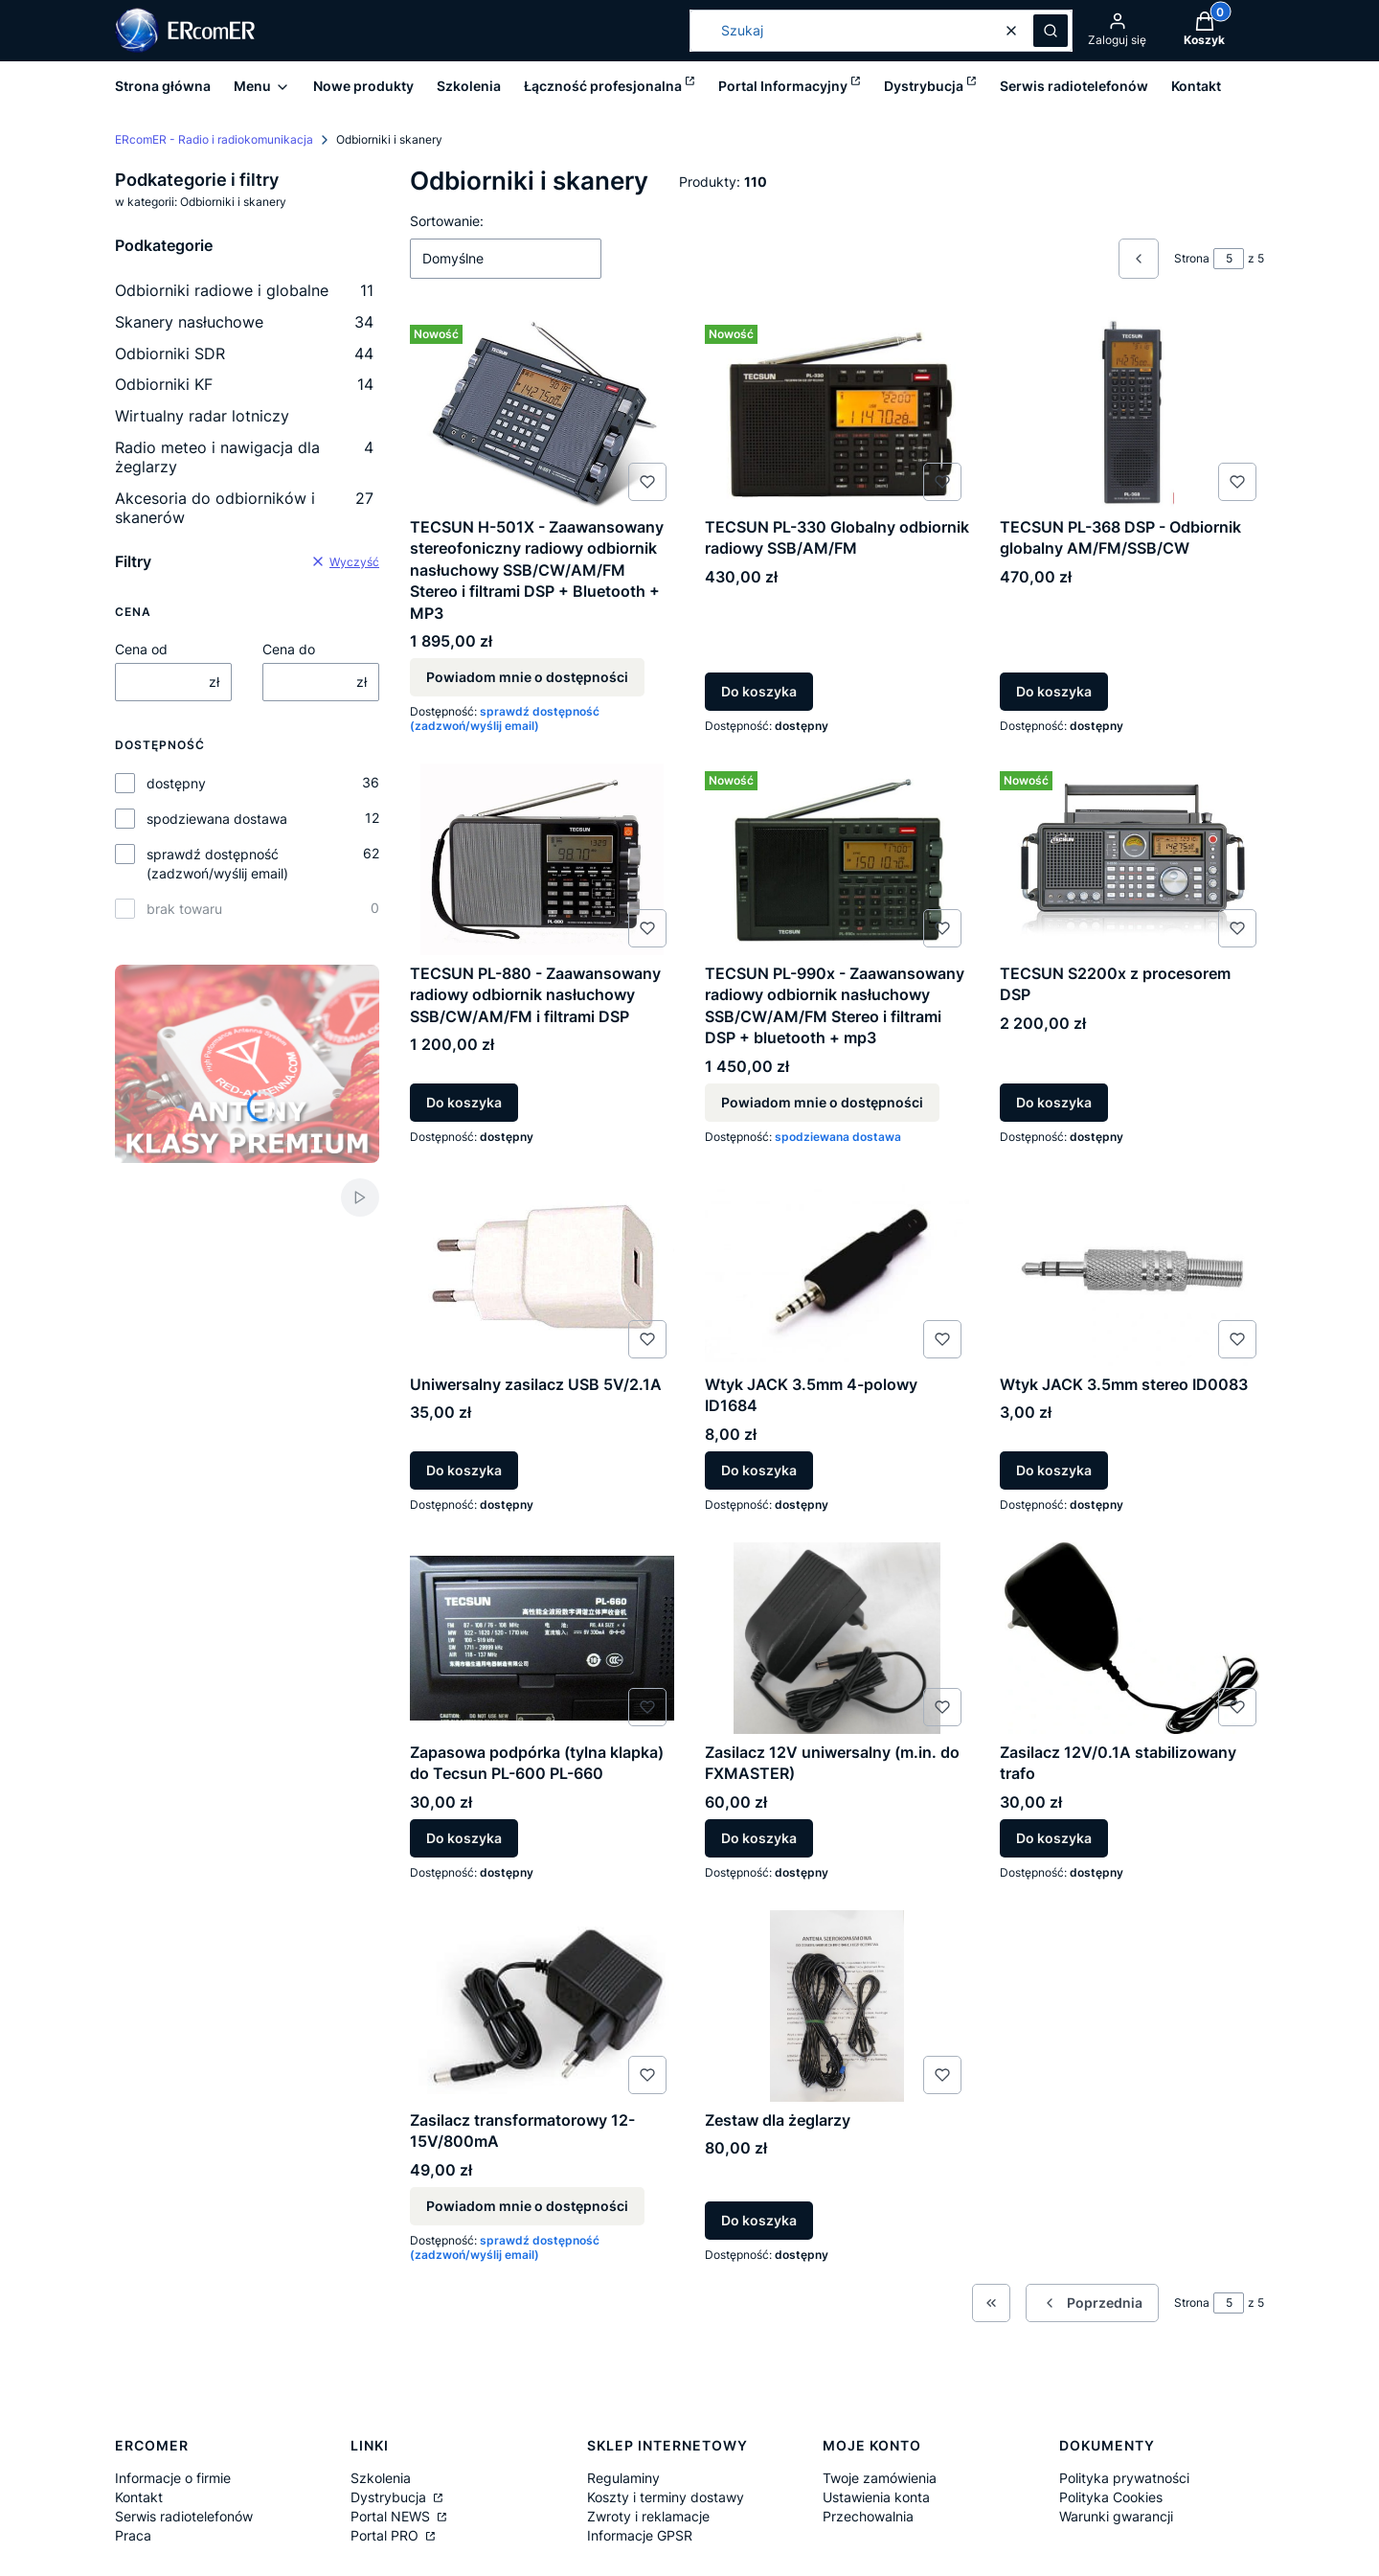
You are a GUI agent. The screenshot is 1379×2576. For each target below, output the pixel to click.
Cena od (141, 649)
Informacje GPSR (639, 2535)
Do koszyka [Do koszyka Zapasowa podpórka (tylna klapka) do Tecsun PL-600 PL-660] (464, 1838)
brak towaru (184, 908)
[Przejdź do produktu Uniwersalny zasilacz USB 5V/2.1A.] (542, 1270)
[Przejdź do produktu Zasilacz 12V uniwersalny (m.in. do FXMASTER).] (837, 1638)
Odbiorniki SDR (244, 353)
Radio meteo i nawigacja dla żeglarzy (244, 457)
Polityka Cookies (1111, 2497)
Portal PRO (386, 2535)
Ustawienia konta (876, 2497)
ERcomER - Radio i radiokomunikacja (214, 139)
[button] (1050, 30)
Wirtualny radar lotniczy (202, 415)
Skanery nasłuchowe (244, 321)
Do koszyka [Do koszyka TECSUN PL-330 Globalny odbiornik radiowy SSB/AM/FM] (759, 691)
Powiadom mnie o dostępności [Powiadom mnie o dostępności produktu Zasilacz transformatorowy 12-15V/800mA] (527, 2205)
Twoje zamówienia (880, 2478)
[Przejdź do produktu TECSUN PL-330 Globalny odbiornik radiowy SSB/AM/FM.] (837, 413)
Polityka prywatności (1124, 2478)
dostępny (176, 783)
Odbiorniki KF (244, 384)
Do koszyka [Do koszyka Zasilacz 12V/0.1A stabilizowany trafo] (1054, 1838)
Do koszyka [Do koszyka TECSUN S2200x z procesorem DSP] (1054, 1102)
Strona (1191, 258)
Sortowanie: (447, 221)
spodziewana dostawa (217, 818)
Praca (133, 2535)
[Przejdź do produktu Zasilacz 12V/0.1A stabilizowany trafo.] (1132, 1638)
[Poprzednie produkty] (1092, 2303)
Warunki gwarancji (1116, 2516)
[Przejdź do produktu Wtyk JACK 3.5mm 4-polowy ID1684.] (837, 1270)
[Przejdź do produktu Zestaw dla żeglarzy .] (837, 2006)
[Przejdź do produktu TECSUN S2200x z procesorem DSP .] (1132, 859)
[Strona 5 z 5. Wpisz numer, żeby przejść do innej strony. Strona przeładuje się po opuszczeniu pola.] (1228, 258)
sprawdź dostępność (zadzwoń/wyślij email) (217, 863)
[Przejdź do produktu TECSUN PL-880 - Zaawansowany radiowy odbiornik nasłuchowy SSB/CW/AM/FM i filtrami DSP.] (542, 859)
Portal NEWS (392, 2516)
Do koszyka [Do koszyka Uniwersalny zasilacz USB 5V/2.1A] (464, 1470)
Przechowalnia (868, 2516)
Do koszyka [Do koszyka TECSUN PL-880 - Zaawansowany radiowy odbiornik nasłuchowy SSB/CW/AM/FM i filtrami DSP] (464, 1102)
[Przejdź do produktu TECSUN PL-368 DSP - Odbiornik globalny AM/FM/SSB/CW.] (1132, 413)
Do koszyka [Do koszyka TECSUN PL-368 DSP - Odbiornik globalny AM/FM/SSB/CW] (1054, 691)
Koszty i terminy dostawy (665, 2497)
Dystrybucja (390, 2497)
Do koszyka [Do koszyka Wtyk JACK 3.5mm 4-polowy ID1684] (759, 1470)
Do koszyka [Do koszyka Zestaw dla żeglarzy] (759, 2219)
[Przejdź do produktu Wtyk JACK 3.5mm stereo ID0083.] (1132, 1270)
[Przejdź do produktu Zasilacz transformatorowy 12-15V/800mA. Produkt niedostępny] (542, 2006)
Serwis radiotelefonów (184, 2516)
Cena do (288, 649)
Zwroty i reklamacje (648, 2516)
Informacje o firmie (173, 2478)
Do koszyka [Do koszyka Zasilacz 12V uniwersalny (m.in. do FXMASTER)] (759, 1838)
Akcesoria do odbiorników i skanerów (244, 508)
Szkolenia (380, 2478)
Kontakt (139, 2497)
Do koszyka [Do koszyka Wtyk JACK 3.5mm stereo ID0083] (1054, 1470)
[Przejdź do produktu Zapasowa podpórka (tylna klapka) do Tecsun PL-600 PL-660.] (542, 1638)
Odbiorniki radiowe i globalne (244, 290)
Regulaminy (623, 2478)
